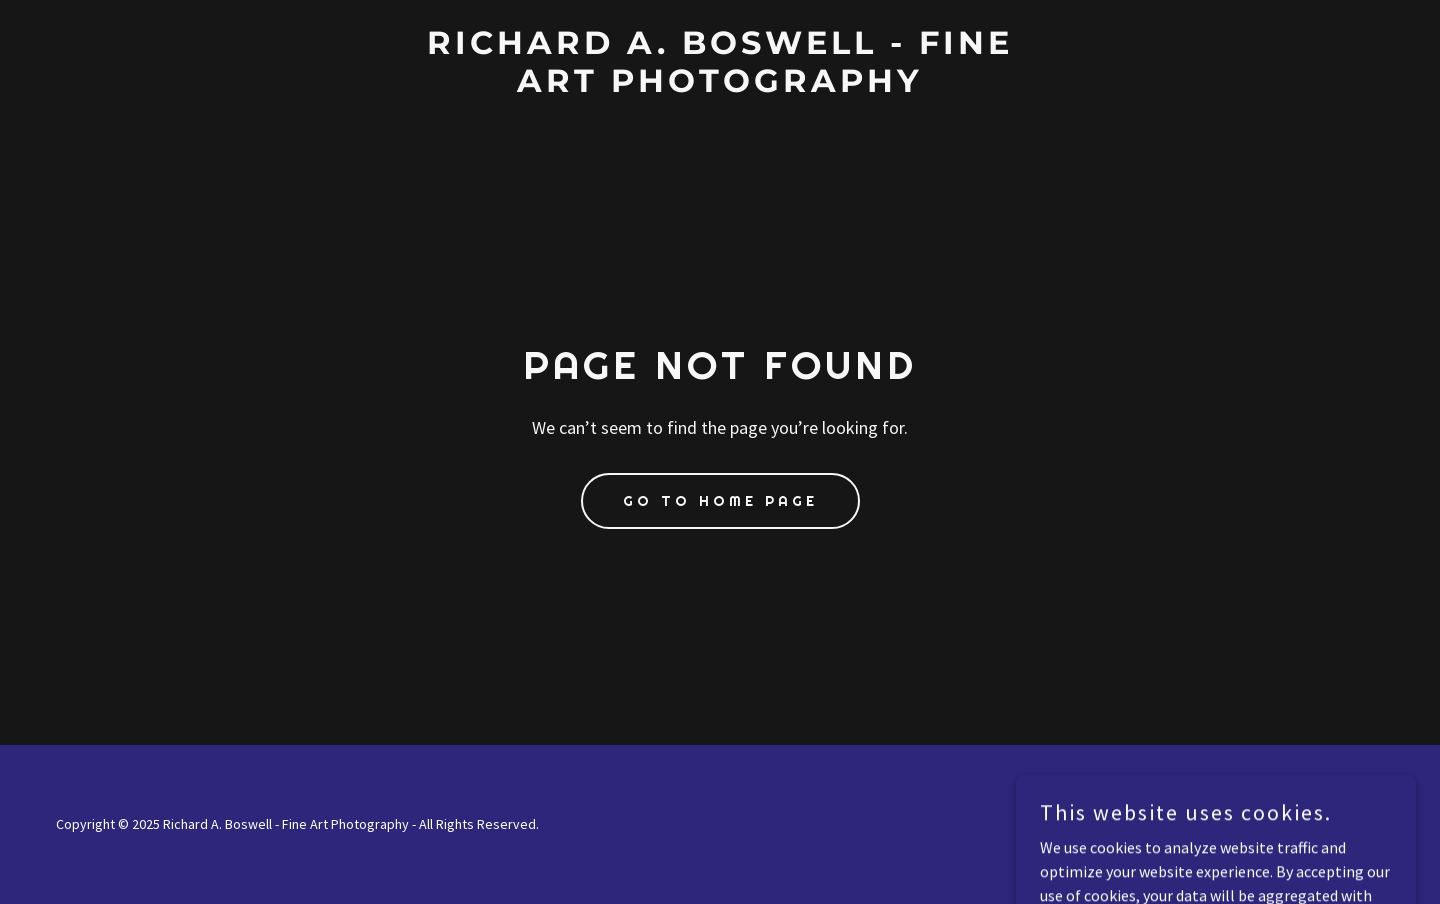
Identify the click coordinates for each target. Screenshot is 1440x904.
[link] (719, 86)
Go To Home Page (720, 501)
